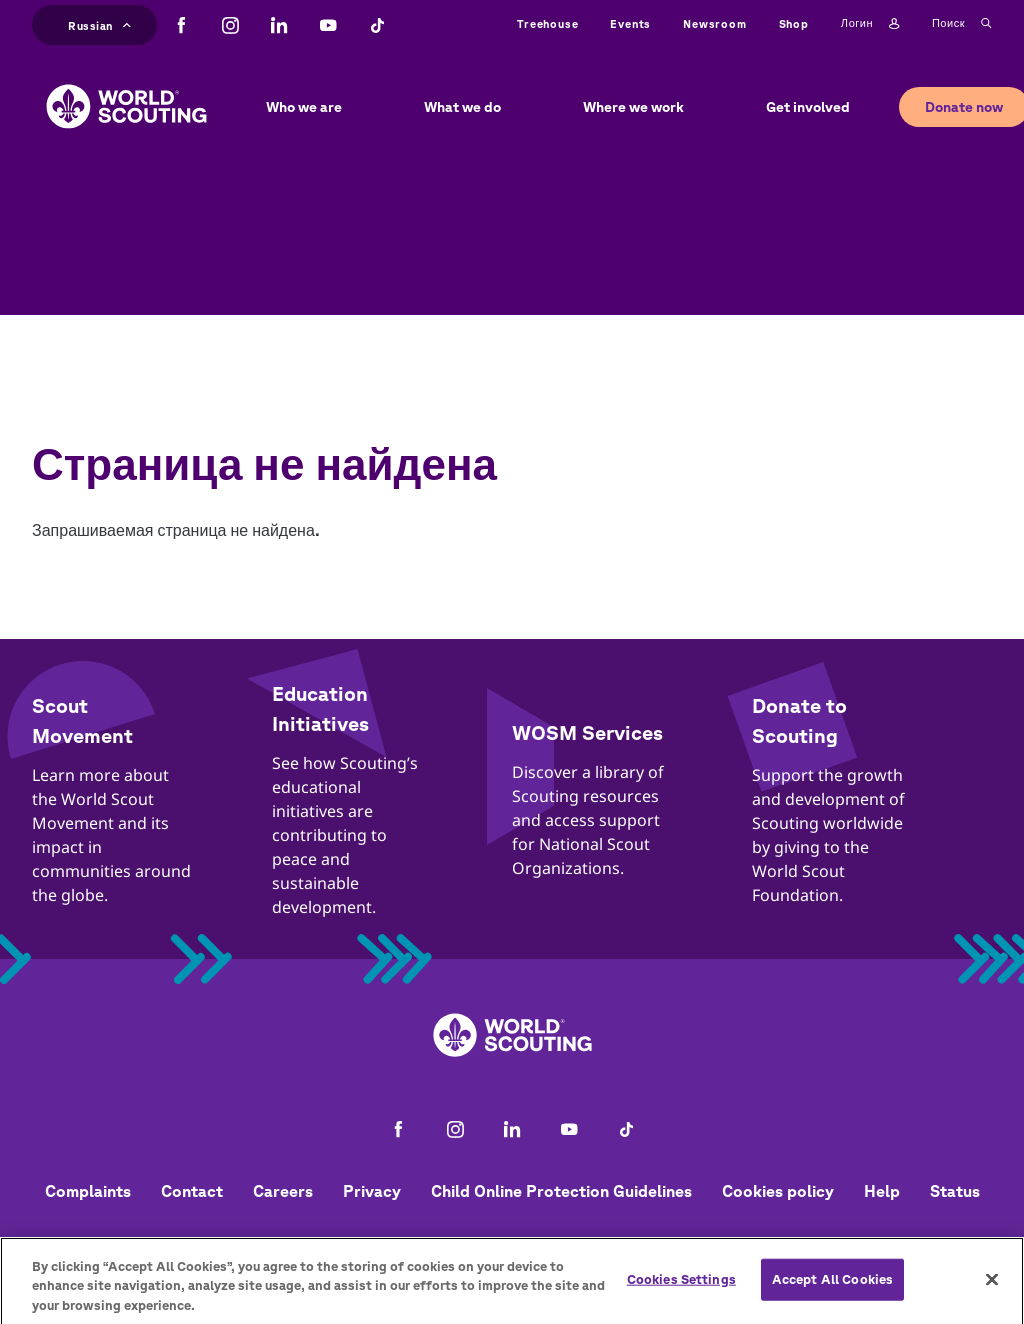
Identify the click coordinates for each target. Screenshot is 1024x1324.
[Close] (992, 1287)
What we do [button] (462, 107)
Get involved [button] (808, 107)
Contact (192, 1191)
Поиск (962, 24)
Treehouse (547, 23)
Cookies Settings (681, 1287)
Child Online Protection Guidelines (561, 1191)
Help (882, 1191)
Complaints (88, 1191)
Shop (794, 23)
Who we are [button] (304, 107)
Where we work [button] (633, 107)
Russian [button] (99, 23)
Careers (283, 1191)
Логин (870, 24)
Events (630, 23)
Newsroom (714, 23)
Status (955, 1191)
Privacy (372, 1191)
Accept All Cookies (832, 1287)
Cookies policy (778, 1191)
